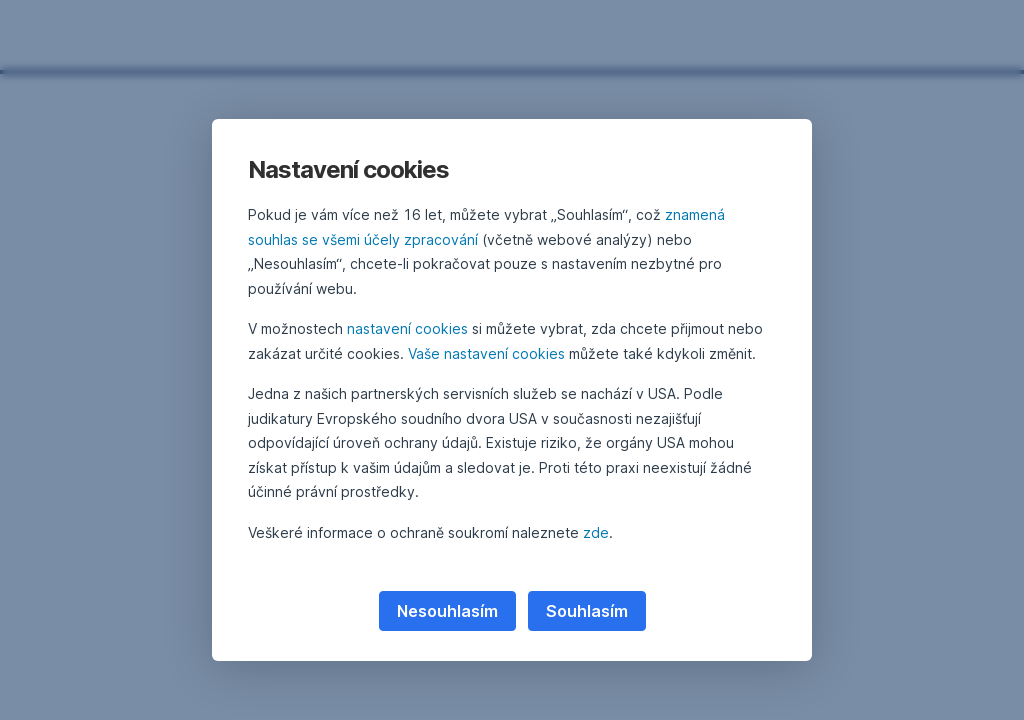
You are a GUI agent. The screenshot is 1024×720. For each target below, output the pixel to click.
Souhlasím (587, 611)
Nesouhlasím (447, 611)
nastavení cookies (407, 328)
